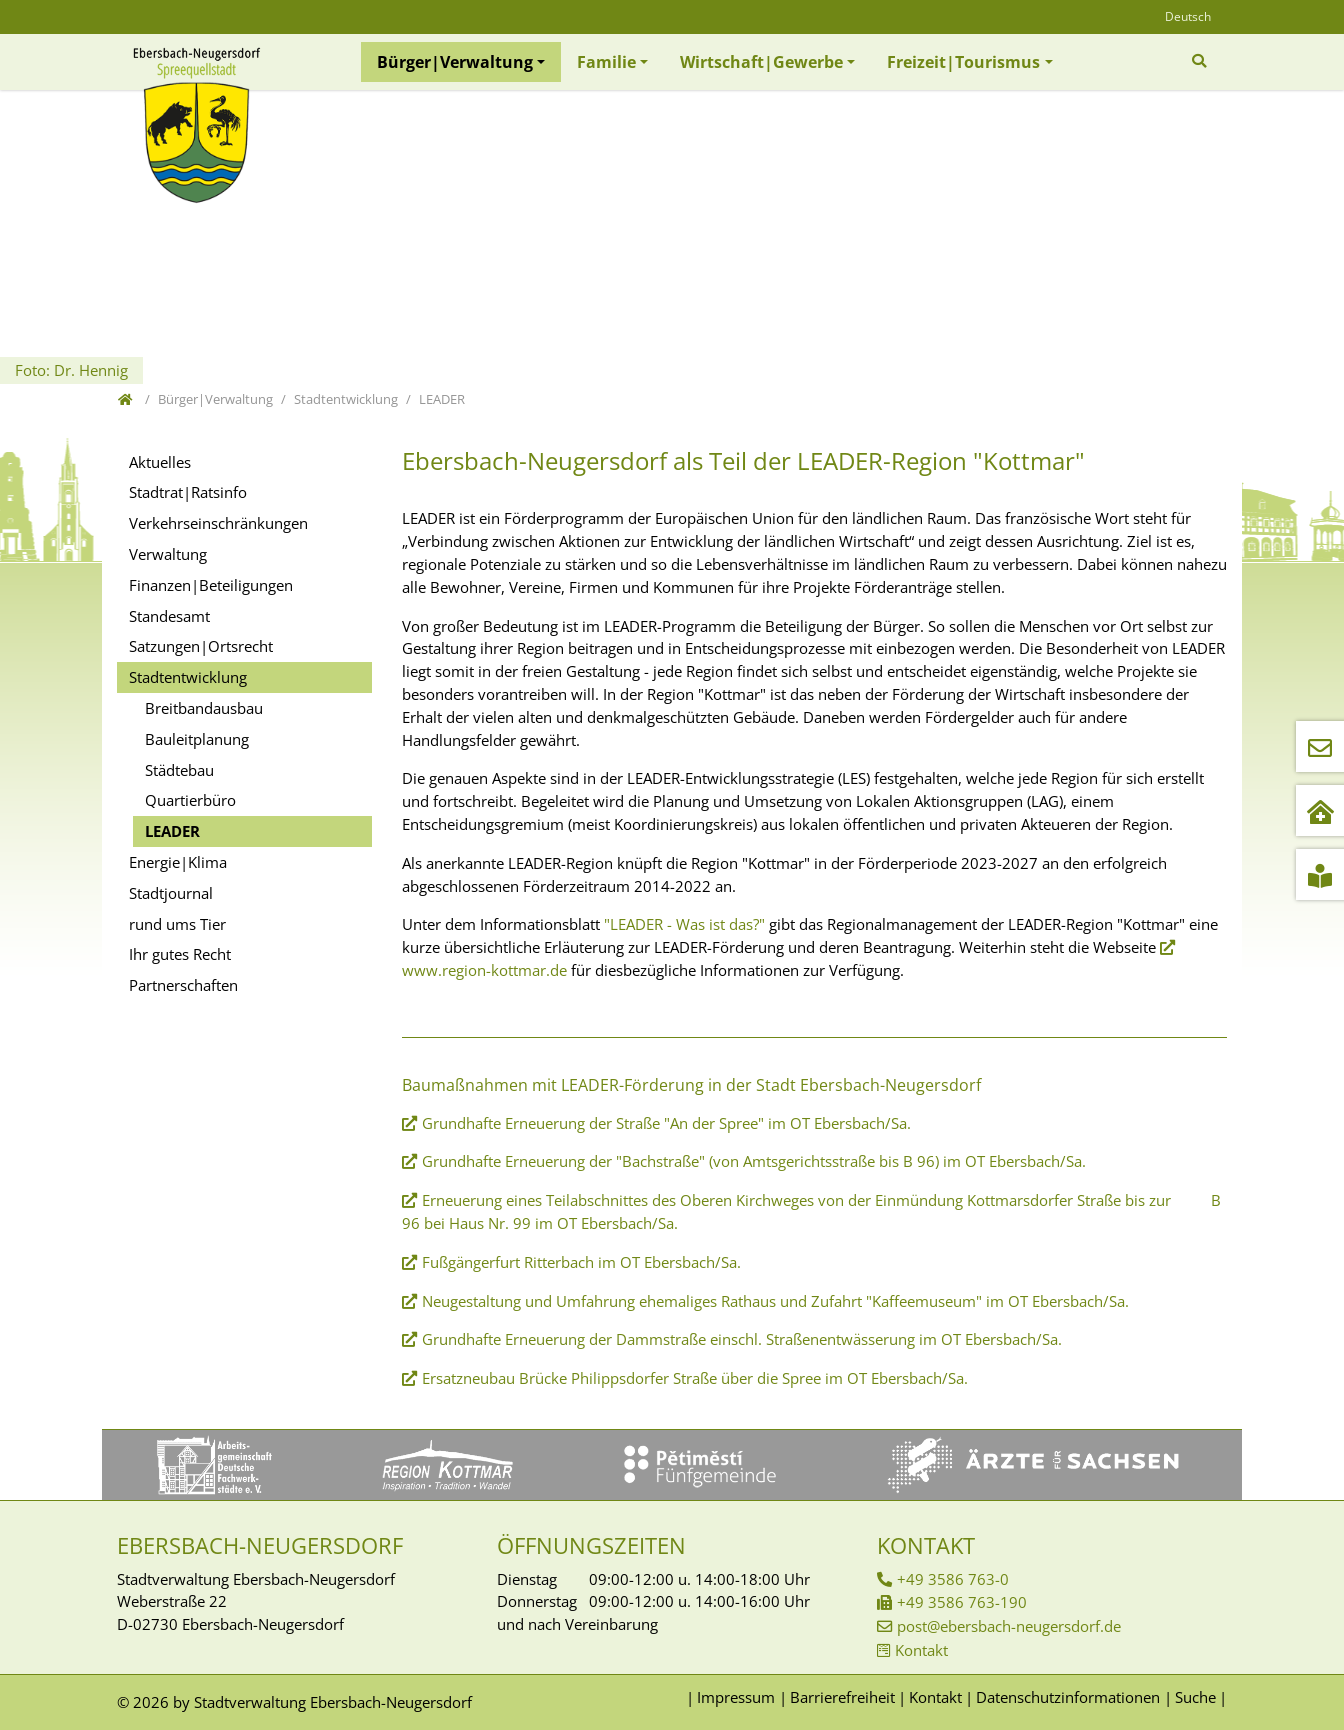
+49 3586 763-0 (953, 1579)
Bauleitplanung (197, 739)
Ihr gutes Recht (180, 954)
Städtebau (179, 770)
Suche (1195, 1697)
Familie (606, 62)
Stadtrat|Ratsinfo (188, 492)
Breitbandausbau (204, 708)
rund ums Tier (177, 924)
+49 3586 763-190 (962, 1602)
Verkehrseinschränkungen (218, 523)
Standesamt (169, 616)
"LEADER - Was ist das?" (684, 924)
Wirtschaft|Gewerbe (761, 62)
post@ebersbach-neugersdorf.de (1009, 1626)
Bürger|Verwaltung (455, 62)
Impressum (736, 1697)
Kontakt (921, 1650)
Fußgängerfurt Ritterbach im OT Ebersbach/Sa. (581, 1262)
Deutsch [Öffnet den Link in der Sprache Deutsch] (1188, 16)
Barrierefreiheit (842, 1697)
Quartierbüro (190, 800)
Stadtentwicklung (188, 677)
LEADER (172, 831)
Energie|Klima (178, 862)
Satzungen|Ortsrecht (201, 646)
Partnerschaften (183, 985)
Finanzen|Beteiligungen (211, 585)
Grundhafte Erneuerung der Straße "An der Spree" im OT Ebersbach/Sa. (666, 1123)
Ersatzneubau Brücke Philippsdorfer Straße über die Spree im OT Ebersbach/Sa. (697, 1378)
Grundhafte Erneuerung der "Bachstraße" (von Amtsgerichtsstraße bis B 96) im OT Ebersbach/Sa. (754, 1161)
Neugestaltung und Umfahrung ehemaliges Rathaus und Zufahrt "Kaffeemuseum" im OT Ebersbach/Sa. (775, 1301)
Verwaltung (168, 554)
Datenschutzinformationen (1068, 1697)
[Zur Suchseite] (1201, 61)
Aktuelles (160, 462)
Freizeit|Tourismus (963, 62)
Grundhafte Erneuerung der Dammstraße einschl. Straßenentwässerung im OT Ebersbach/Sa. (742, 1339)
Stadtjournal (171, 893)
